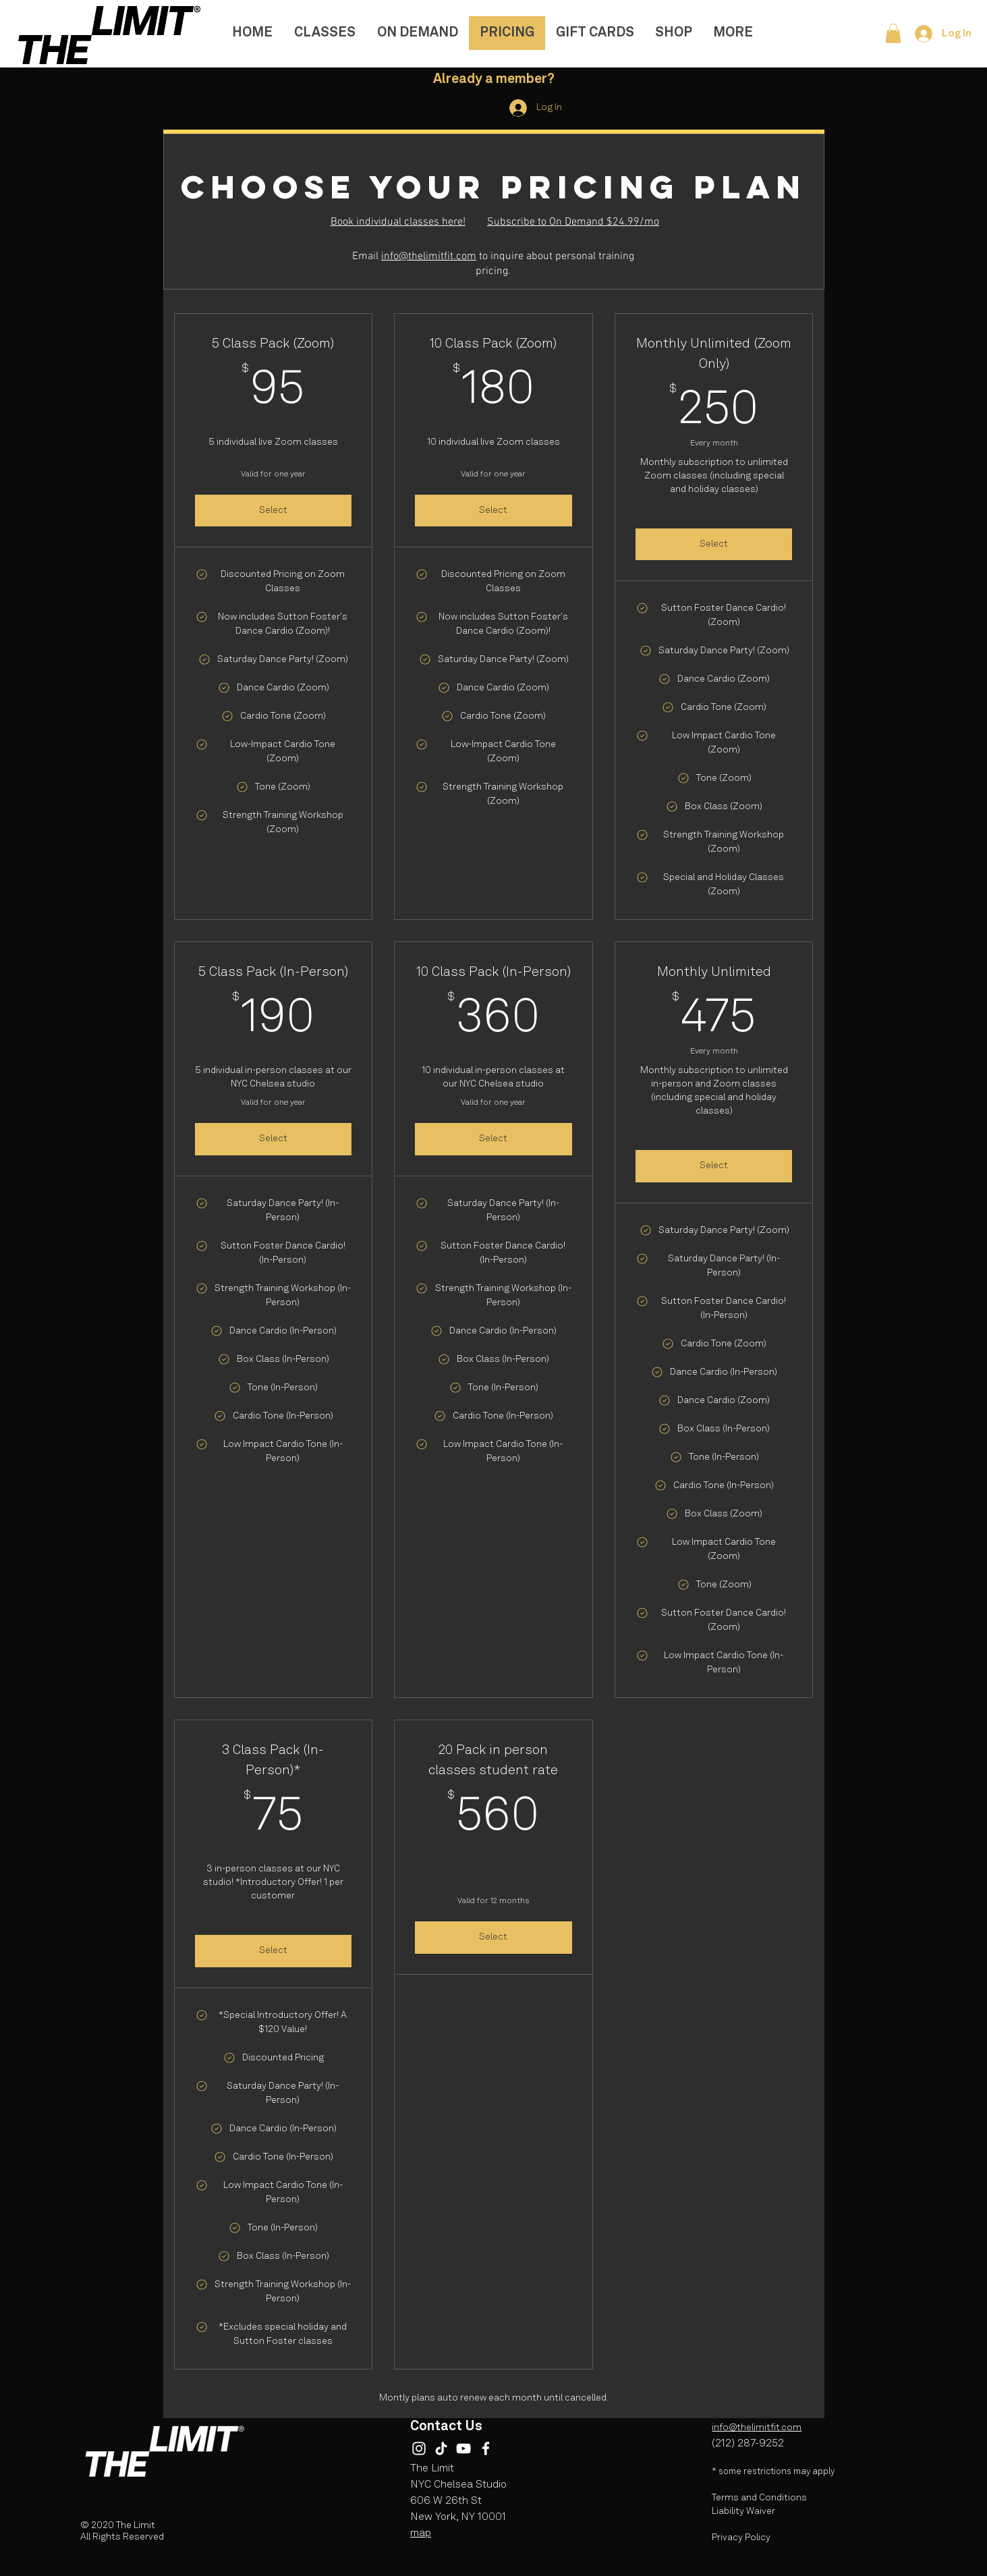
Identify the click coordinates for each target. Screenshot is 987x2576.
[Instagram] (419, 2448)
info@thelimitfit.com (428, 256)
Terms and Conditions (759, 2497)
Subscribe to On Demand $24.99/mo (573, 222)
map (420, 2533)
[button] (893, 33)
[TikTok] (441, 2448)
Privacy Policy (741, 2537)
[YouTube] (463, 2448)
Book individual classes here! (398, 222)
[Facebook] (486, 2448)
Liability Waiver (743, 2511)
